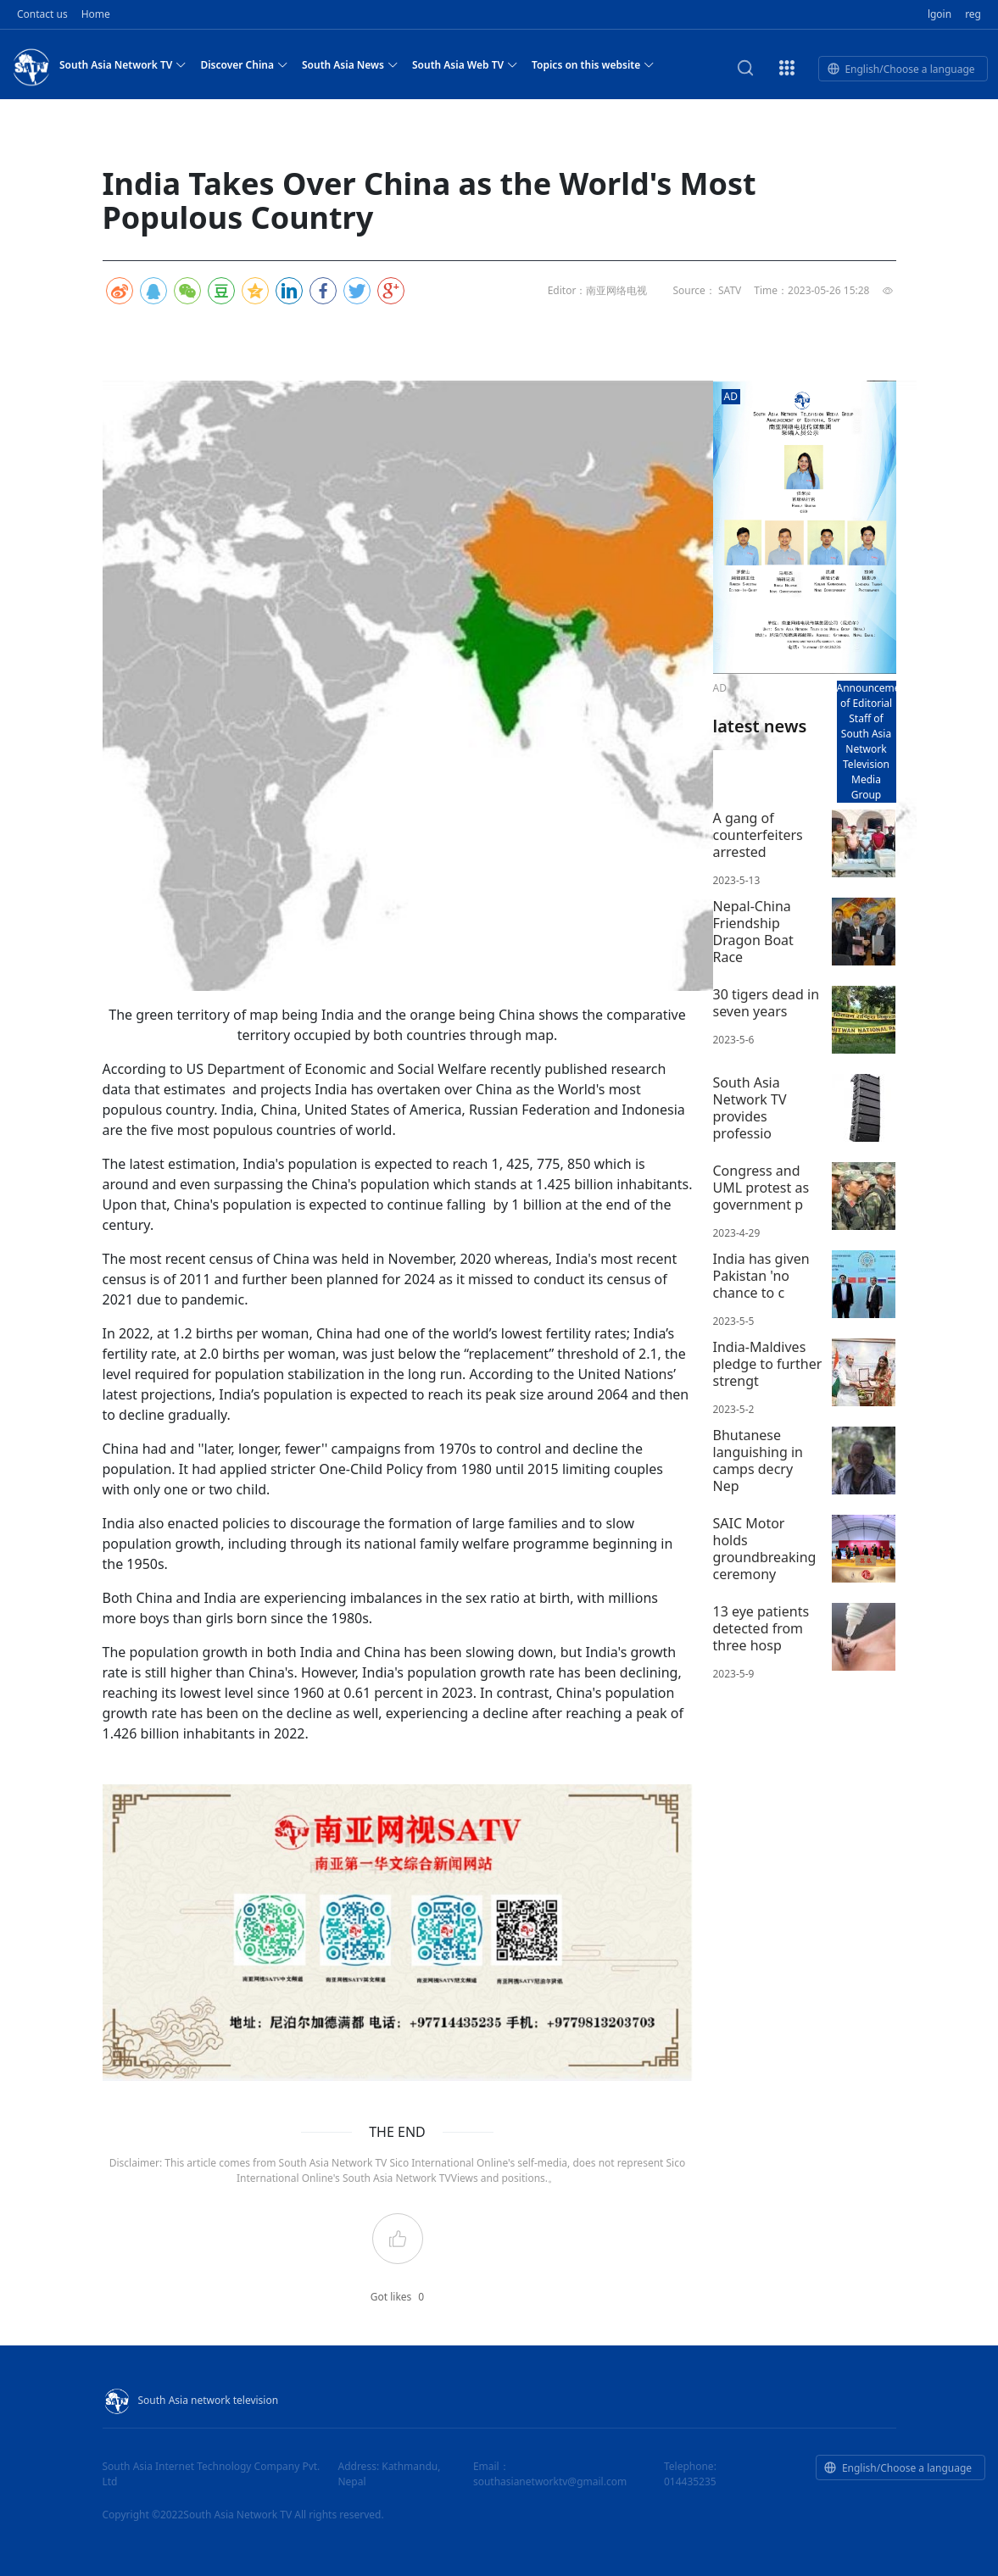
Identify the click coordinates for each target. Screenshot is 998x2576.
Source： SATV (706, 290)
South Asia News (350, 64)
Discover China (244, 64)
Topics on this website (593, 64)
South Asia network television (191, 2400)
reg (973, 14)
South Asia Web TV (465, 64)
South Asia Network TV (123, 64)
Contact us (42, 14)
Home (95, 14)
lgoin (939, 14)
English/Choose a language (901, 69)
